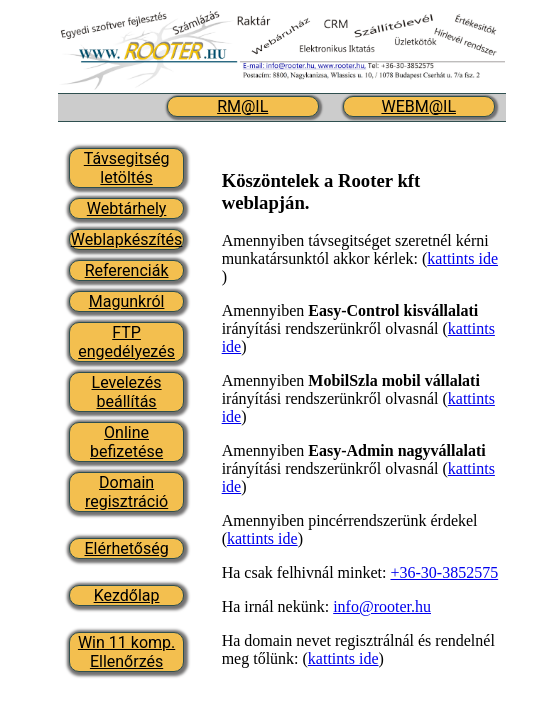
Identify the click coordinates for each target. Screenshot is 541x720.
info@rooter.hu (382, 606)
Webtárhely (127, 208)
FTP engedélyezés (126, 342)
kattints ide (462, 258)
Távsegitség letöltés (127, 168)
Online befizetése (126, 442)
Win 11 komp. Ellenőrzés (126, 652)
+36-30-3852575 (444, 572)
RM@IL (242, 106)
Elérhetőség (127, 548)
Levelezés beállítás (127, 392)
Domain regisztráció (126, 492)
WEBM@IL (418, 106)
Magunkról (127, 301)
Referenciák (127, 270)
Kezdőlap (127, 595)
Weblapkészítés (127, 239)
